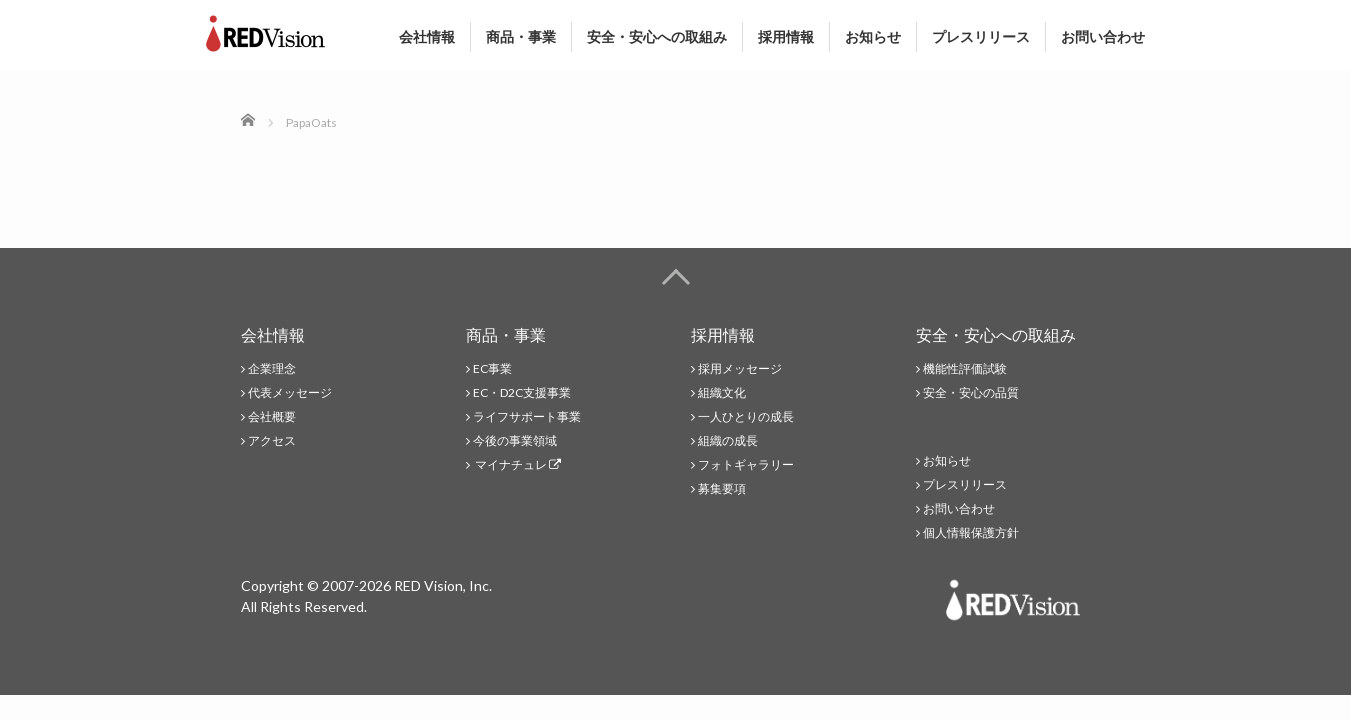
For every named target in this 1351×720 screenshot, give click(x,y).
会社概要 (272, 416)
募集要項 (722, 488)
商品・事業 (521, 37)
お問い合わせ (1103, 37)
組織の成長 (728, 440)
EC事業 (492, 368)
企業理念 (272, 368)
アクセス (272, 440)
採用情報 (786, 37)
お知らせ (873, 37)
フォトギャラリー (746, 464)
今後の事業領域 (515, 440)
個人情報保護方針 (971, 532)
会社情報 (427, 37)
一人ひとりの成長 (746, 416)
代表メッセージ (290, 392)
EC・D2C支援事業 (522, 392)
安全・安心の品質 (971, 392)
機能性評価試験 (965, 368)
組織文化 (722, 392)
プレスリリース (981, 37)
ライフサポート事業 (527, 416)
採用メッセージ (740, 368)
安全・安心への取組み (657, 37)
